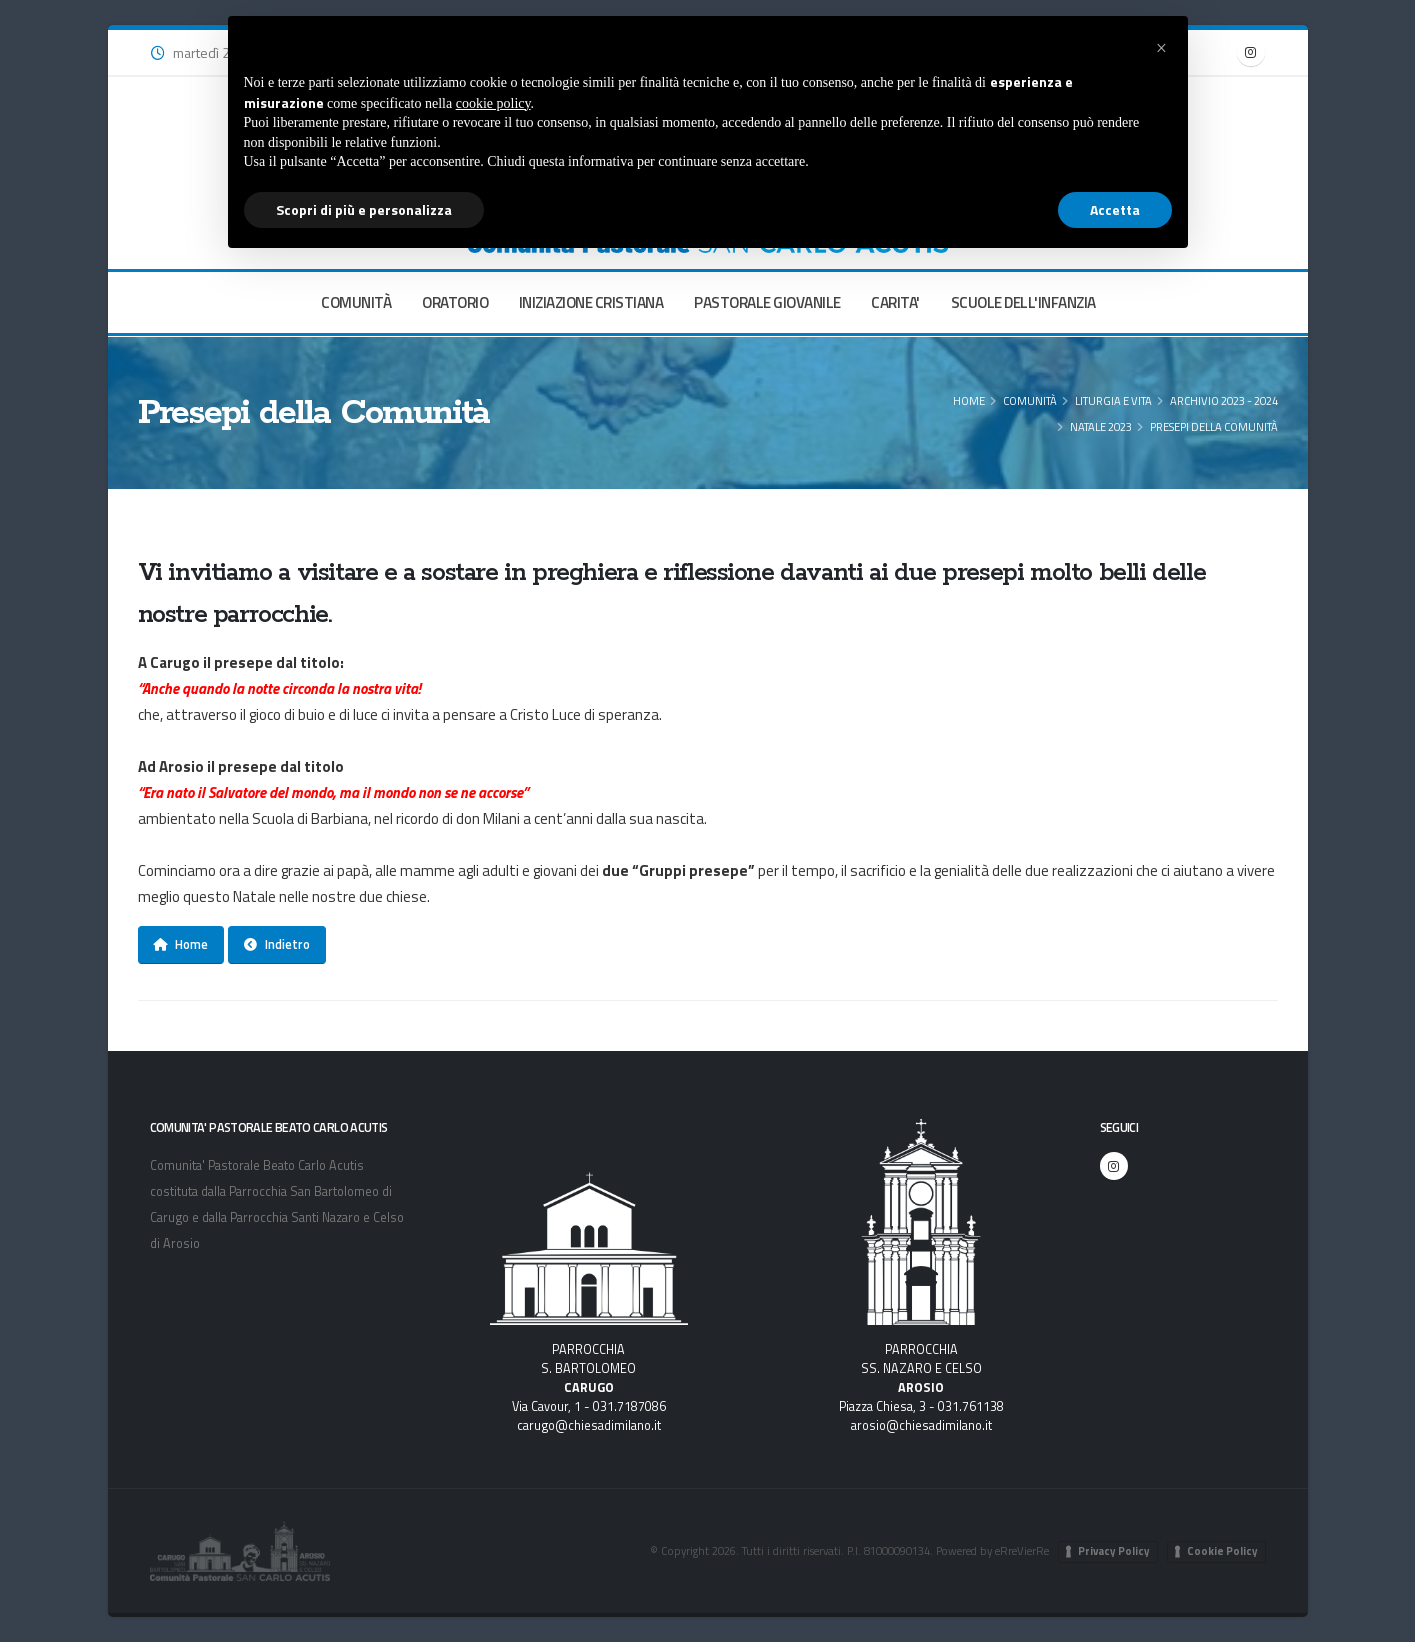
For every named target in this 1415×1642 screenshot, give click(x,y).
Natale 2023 (1101, 426)
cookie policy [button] (493, 103)
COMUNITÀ (356, 302)
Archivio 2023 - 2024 (1224, 400)
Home (969, 400)
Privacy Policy (1114, 1551)
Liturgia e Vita (1113, 400)
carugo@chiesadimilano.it (589, 1425)
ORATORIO (455, 302)
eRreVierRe (1022, 1550)
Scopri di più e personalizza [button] (364, 209)
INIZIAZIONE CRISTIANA (591, 302)
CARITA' (895, 302)
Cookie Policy (1222, 1551)
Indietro (277, 944)
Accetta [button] (1115, 209)
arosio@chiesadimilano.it (921, 1425)
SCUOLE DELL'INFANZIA (1023, 302)
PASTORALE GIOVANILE (767, 302)
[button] (1162, 48)
